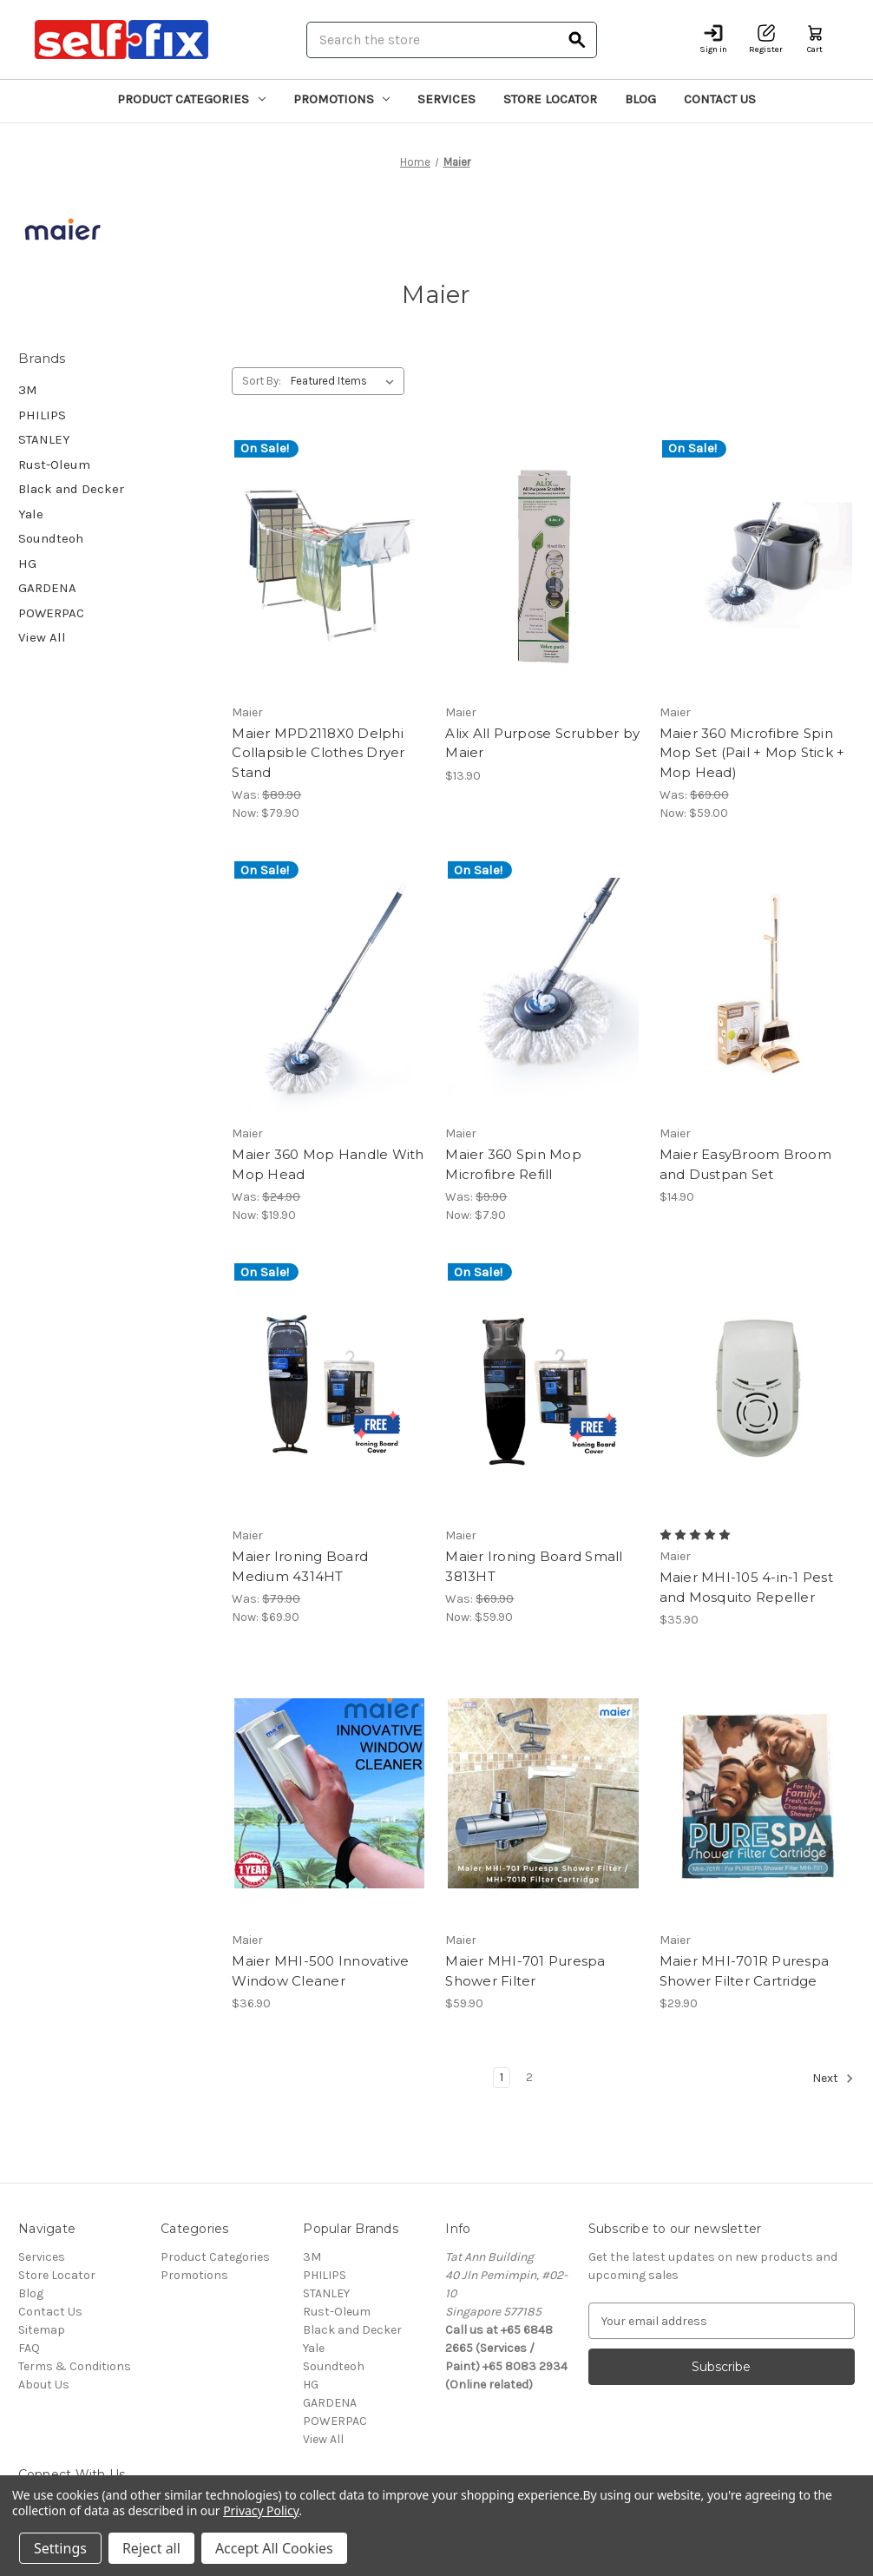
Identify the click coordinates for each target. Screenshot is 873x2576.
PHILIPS (42, 415)
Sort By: (261, 380)
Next (833, 2078)
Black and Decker (71, 489)
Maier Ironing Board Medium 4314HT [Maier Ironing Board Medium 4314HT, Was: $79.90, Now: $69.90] (300, 1566)
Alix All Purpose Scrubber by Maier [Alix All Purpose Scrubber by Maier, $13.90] (542, 743)
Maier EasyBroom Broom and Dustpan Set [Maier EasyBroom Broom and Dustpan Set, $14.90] (745, 1164)
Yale (30, 514)
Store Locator (550, 99)
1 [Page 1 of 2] (501, 2077)
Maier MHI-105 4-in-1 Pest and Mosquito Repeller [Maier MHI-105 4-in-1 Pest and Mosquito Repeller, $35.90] (746, 1587)
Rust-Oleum (54, 464)
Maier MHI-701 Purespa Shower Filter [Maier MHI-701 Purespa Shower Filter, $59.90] (525, 1971)
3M (27, 390)
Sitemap (41, 2329)
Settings (60, 2548)
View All (42, 637)
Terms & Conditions (74, 2366)
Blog (640, 99)
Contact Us (720, 99)
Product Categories (191, 99)
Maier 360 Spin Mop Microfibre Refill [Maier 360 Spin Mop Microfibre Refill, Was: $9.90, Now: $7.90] (513, 1164)
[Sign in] (713, 39)
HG (27, 563)
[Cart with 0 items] (814, 39)
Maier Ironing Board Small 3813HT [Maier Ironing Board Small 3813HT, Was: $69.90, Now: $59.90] (533, 1566)
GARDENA (47, 588)
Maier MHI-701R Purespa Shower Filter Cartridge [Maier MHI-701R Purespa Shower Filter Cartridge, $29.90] (745, 1971)
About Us (43, 2384)
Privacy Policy (261, 2510)
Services (446, 99)
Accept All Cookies (274, 2548)
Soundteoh (50, 538)
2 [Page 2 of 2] (529, 2077)
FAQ (29, 2348)
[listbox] (346, 381)
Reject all (151, 2548)
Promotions (342, 99)
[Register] (766, 39)
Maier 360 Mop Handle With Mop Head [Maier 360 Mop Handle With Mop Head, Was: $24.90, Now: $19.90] (327, 1164)
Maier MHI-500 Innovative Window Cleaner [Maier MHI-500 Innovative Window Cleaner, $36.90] (320, 1971)
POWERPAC (51, 613)
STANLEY (44, 439)
